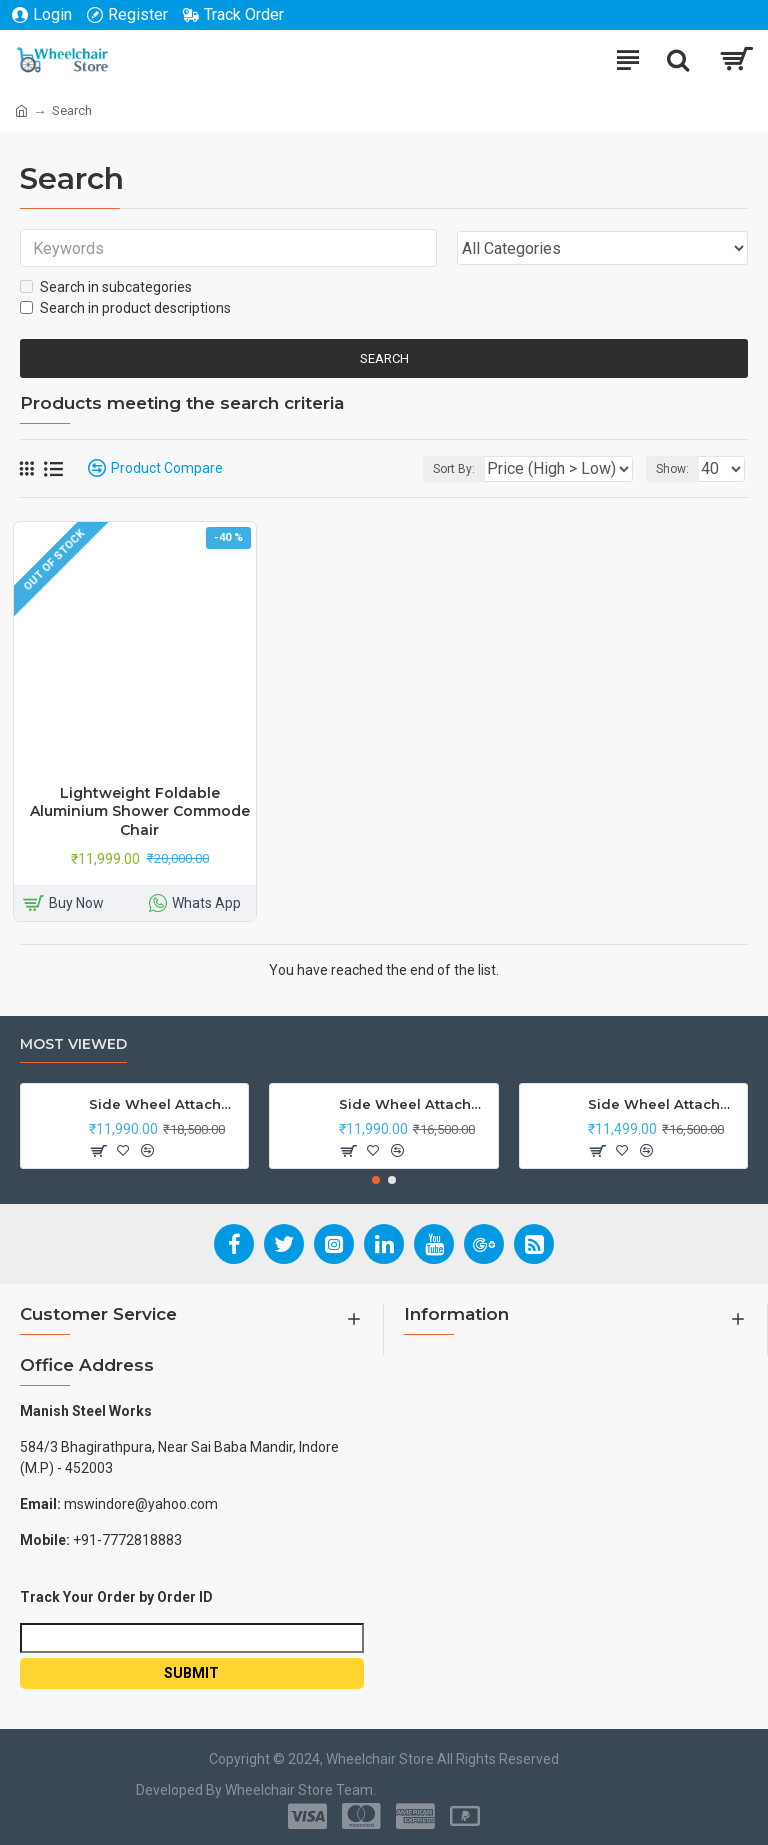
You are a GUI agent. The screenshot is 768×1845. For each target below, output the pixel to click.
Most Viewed (73, 1044)
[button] (376, 1180)
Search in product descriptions (125, 308)
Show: (672, 469)
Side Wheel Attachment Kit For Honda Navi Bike (415, 1104)
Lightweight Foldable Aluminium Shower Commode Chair (140, 811)
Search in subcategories (106, 287)
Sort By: (454, 469)
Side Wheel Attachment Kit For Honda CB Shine (165, 1104)
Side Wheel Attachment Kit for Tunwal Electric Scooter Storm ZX (664, 1104)
